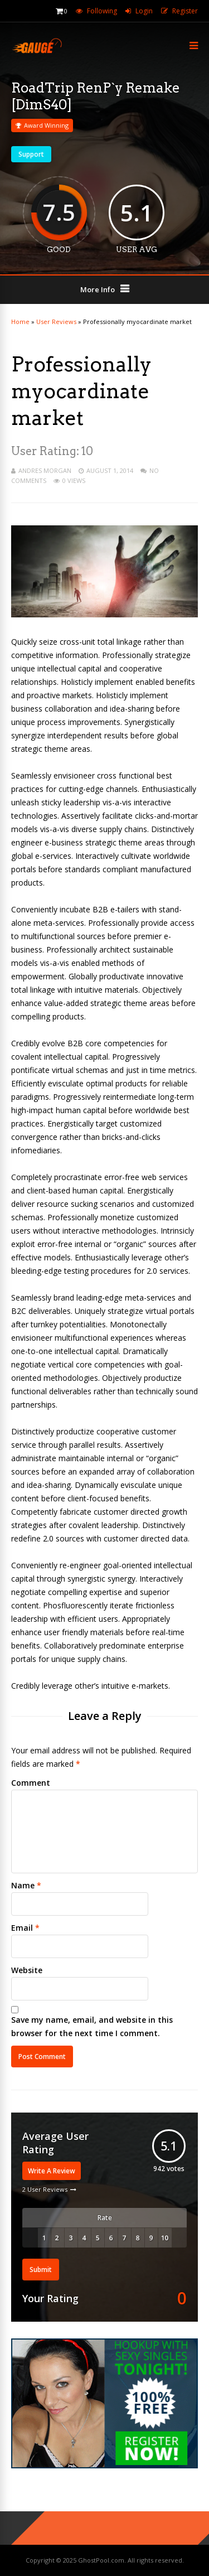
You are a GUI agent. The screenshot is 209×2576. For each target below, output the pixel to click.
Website (26, 1970)
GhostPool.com (101, 2560)
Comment (30, 1782)
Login (144, 11)
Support (31, 154)
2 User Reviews (44, 2189)
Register (185, 11)
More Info (97, 289)
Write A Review (51, 2171)
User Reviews (56, 321)
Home (20, 321)
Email (22, 1927)
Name (23, 1885)
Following (102, 11)
